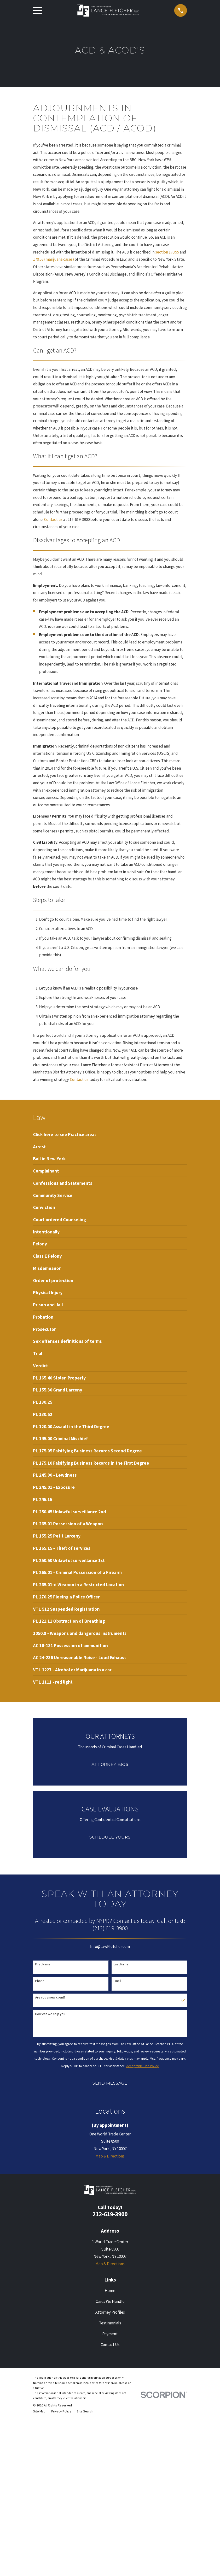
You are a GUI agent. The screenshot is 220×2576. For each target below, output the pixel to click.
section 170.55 (167, 252)
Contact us (53, 519)
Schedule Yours (110, 1837)
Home (110, 2290)
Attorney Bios (110, 1764)
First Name (43, 1964)
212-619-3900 (110, 2214)
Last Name (121, 1964)
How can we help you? (51, 2014)
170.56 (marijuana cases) (53, 259)
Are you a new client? (50, 1997)
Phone (39, 1981)
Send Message (110, 2083)
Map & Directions (110, 2156)
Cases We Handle (110, 2301)
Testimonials (110, 2323)
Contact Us (110, 2344)
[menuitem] (65, 1134)
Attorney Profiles (110, 2312)
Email (117, 1981)
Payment (110, 2333)
